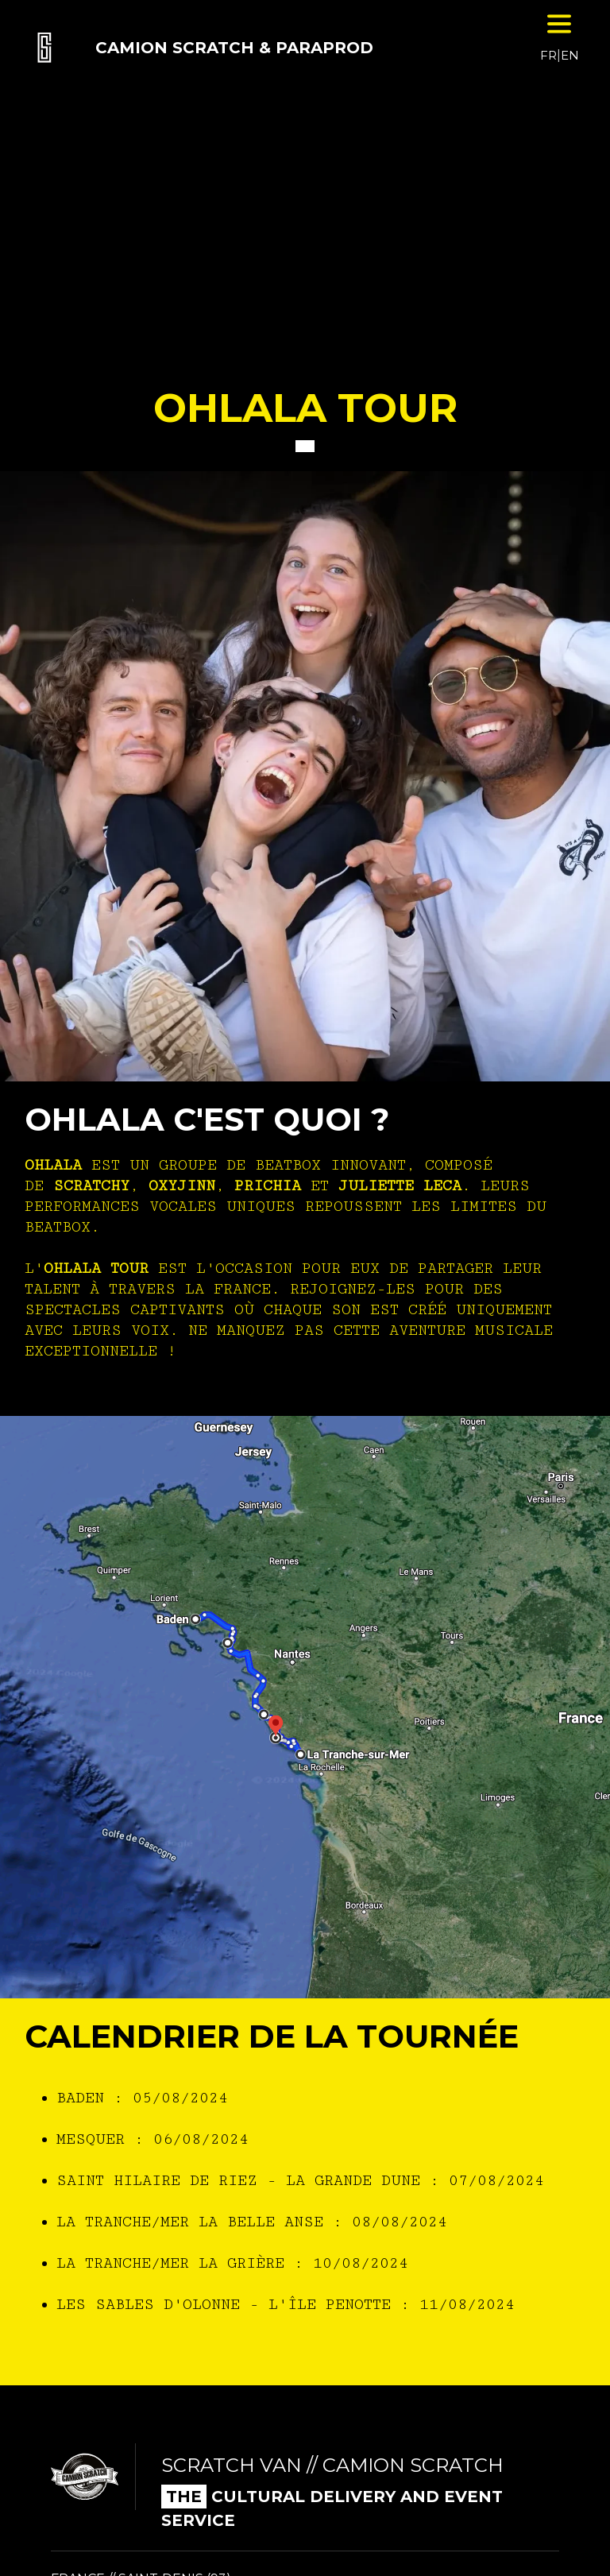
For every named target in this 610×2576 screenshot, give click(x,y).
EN (570, 55)
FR (548, 55)
